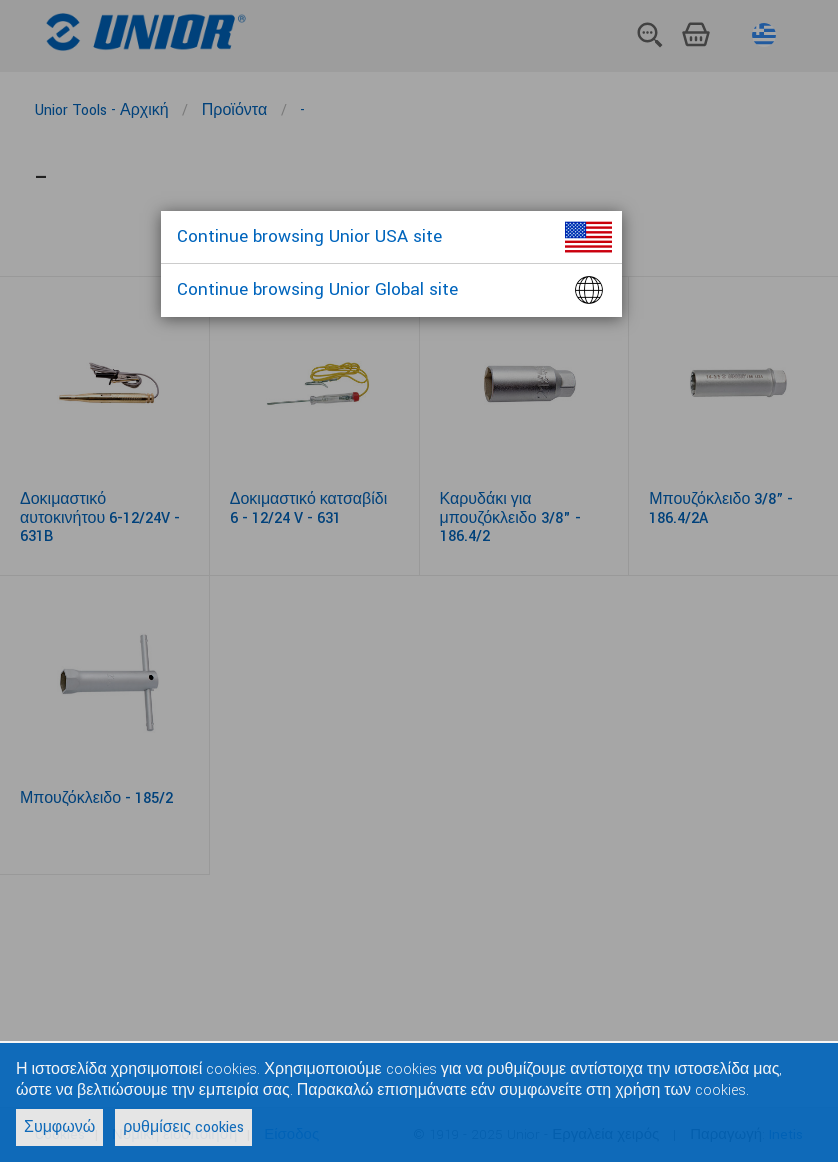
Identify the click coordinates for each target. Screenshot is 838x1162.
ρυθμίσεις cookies (183, 1127)
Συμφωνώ (59, 1127)
